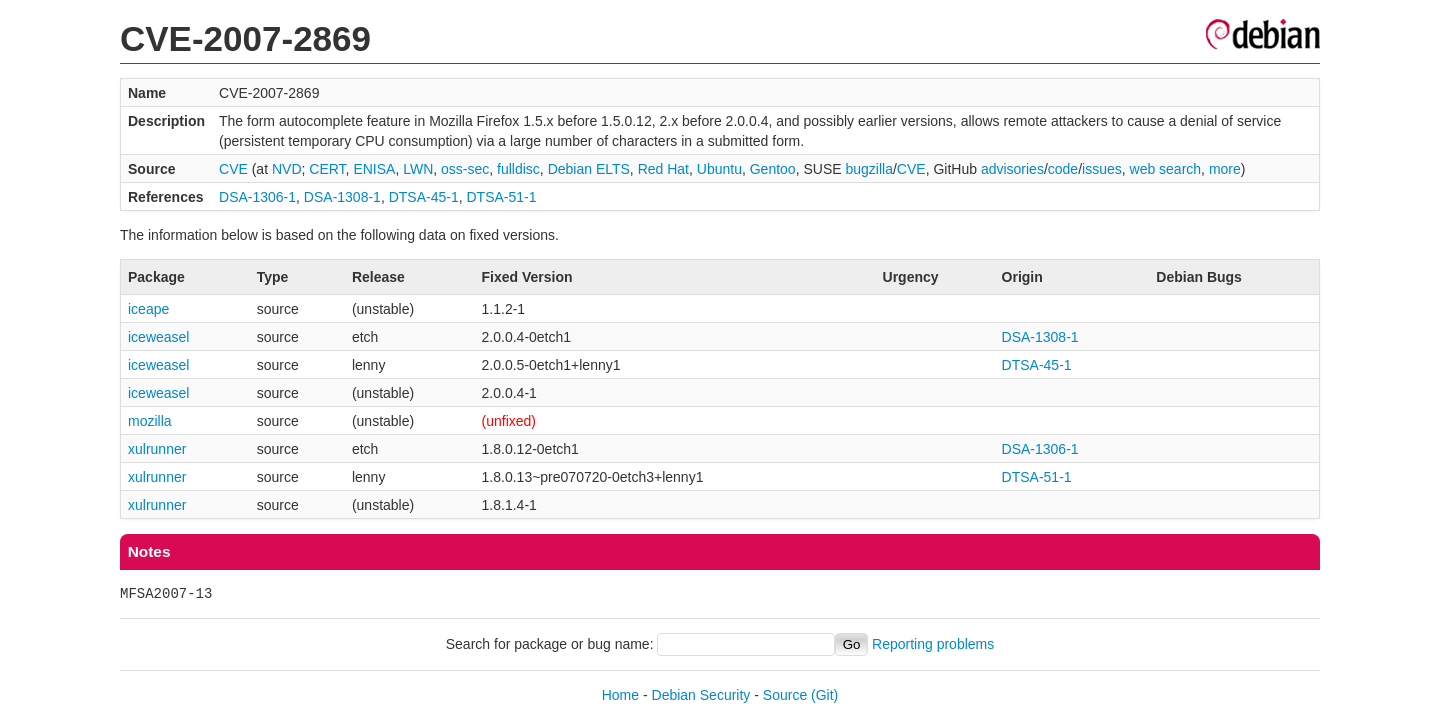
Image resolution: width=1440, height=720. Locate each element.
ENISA (374, 169)
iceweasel (158, 337)
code (1063, 169)
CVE (233, 169)
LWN (418, 169)
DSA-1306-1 (257, 197)
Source (785, 695)
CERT (327, 169)
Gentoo (773, 169)
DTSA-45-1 (424, 197)
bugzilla (868, 169)
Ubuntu (719, 169)
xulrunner (157, 449)
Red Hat (663, 169)
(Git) (824, 695)
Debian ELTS (589, 169)
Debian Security (701, 695)
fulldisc (518, 169)
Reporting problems (933, 644)
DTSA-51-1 (501, 197)
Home (620, 695)
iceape (148, 309)
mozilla (150, 421)
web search (1166, 169)
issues (1102, 169)
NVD (287, 169)
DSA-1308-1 (342, 197)
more (1225, 169)
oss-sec (465, 169)
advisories (1012, 169)
